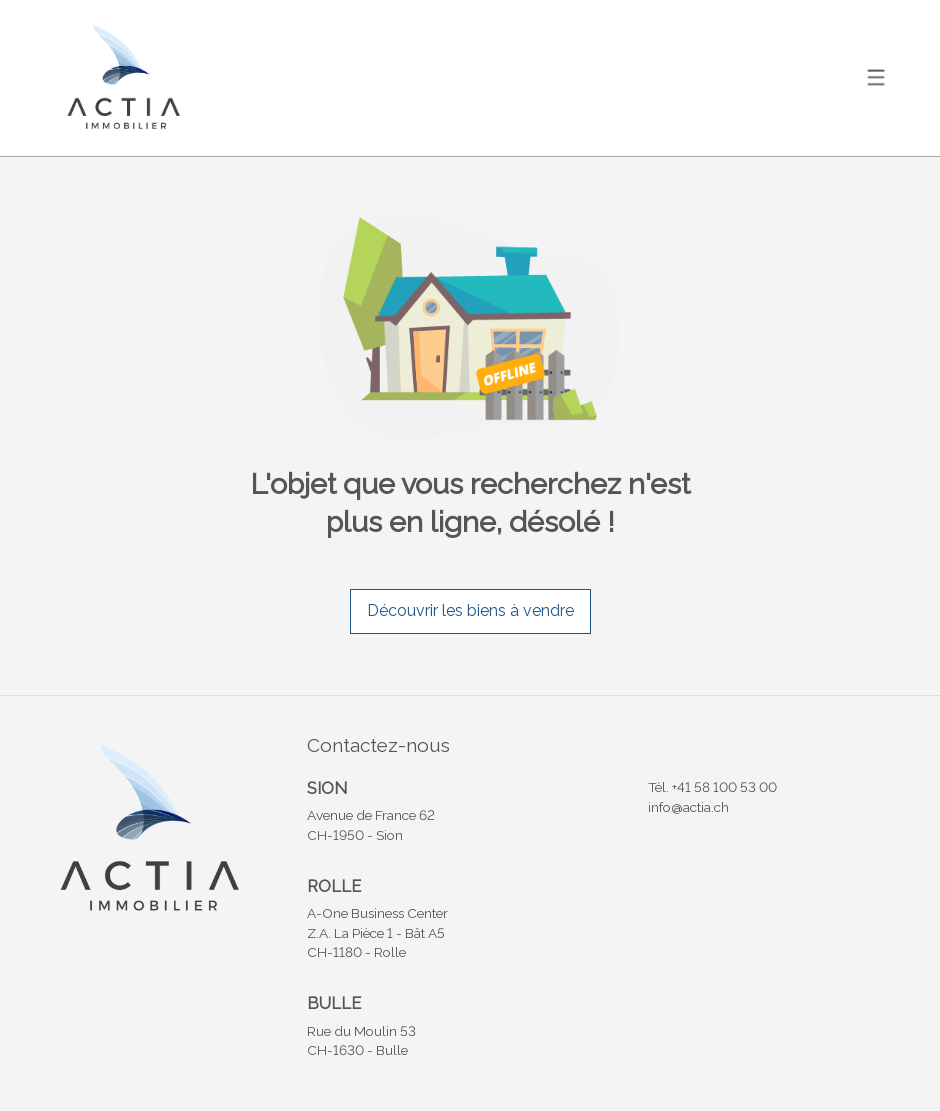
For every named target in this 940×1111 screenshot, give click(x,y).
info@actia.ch (688, 807)
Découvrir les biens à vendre (470, 610)
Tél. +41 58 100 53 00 (712, 787)
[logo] (122, 77)
